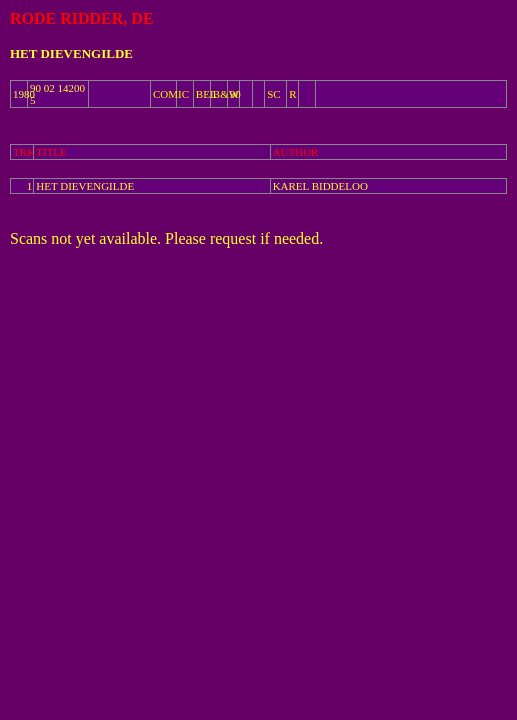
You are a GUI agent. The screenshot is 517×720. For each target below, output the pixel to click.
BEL (206, 94)
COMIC (171, 94)
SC (273, 94)
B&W (226, 94)
